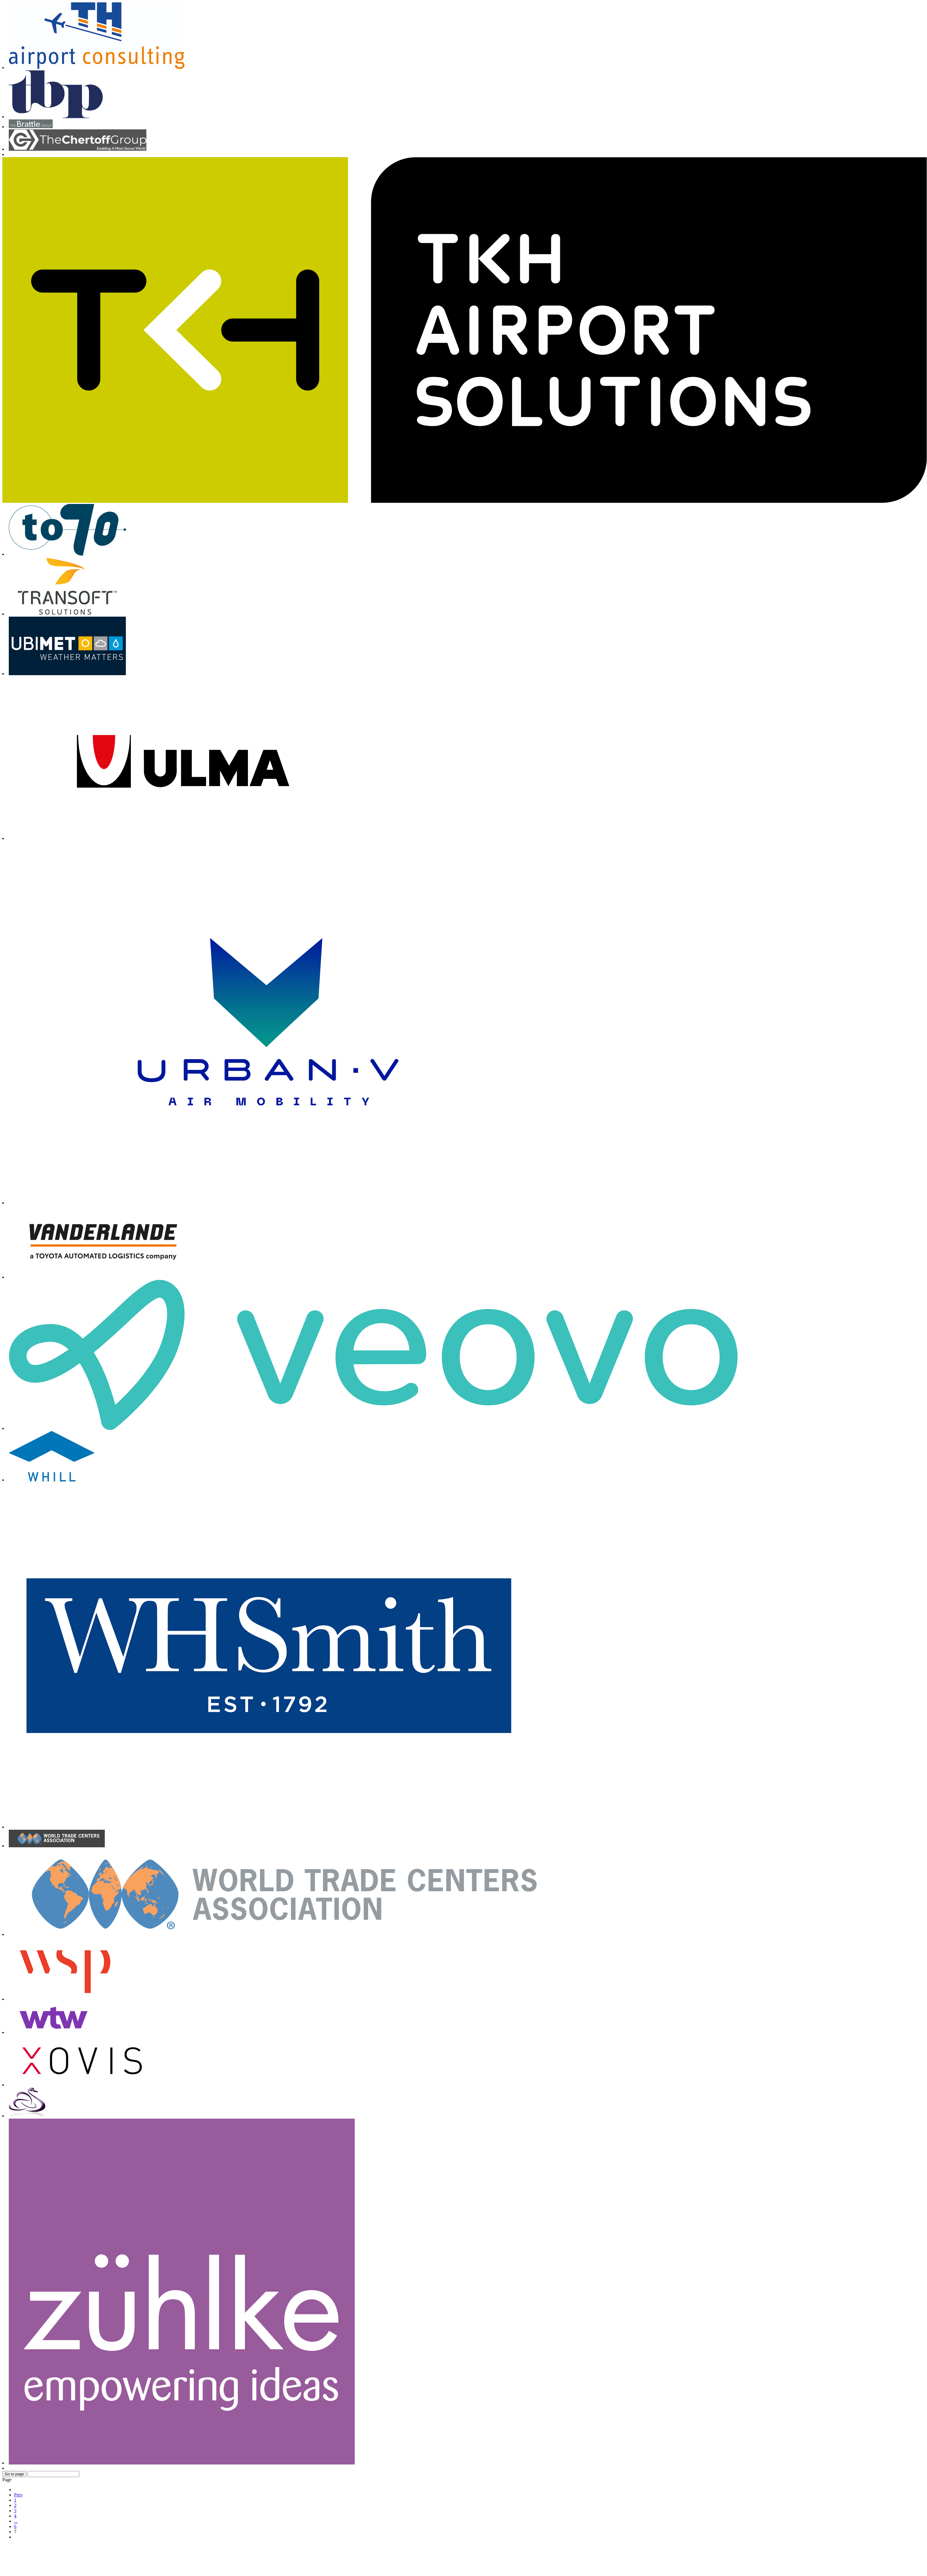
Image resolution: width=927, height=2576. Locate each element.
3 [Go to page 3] (15, 2510)
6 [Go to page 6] (15, 2526)
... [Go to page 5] (16, 2521)
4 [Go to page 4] (15, 2515)
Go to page (14, 2474)
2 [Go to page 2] (15, 2505)
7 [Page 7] (15, 2531)
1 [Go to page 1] (15, 2500)
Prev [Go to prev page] (18, 2494)
